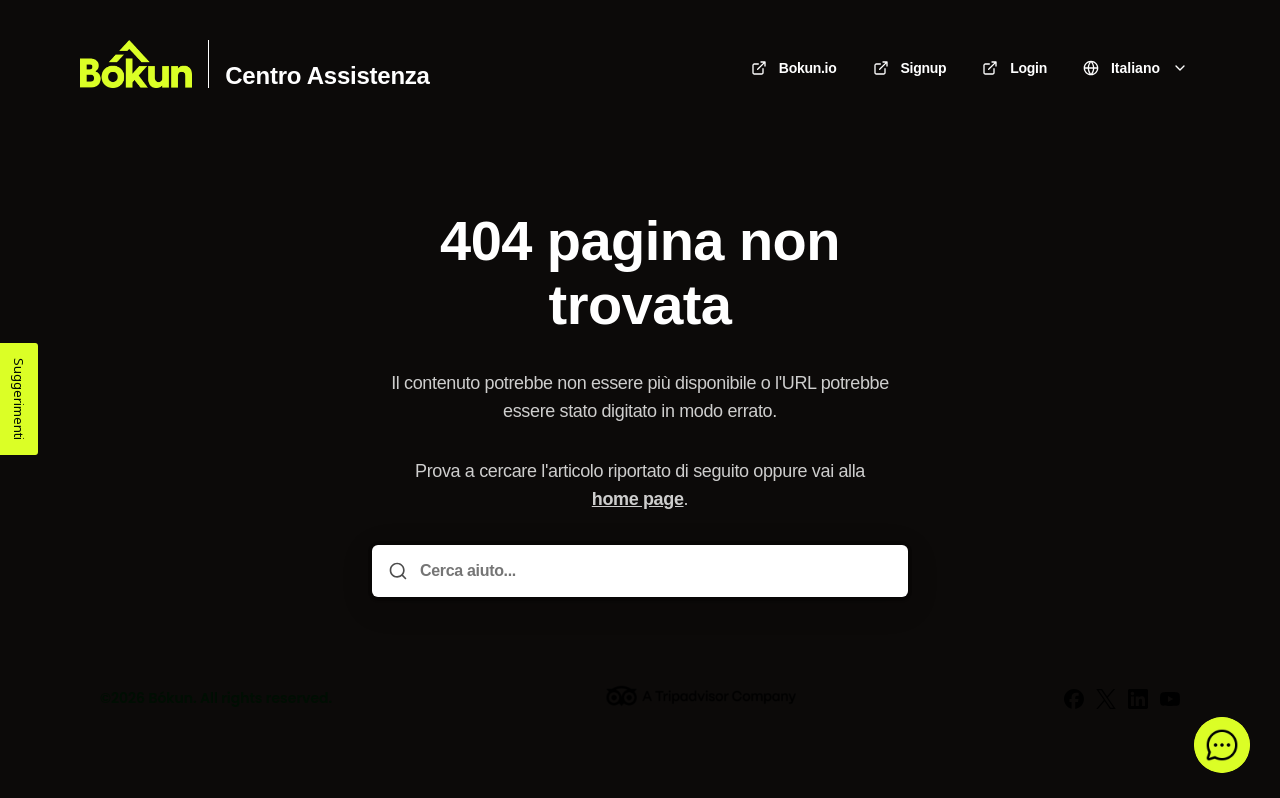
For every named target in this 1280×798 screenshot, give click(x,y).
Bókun (170, 698)
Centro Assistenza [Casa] (327, 76)
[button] (1222, 745)
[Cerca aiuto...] (654, 571)
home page (638, 499)
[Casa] (136, 64)
